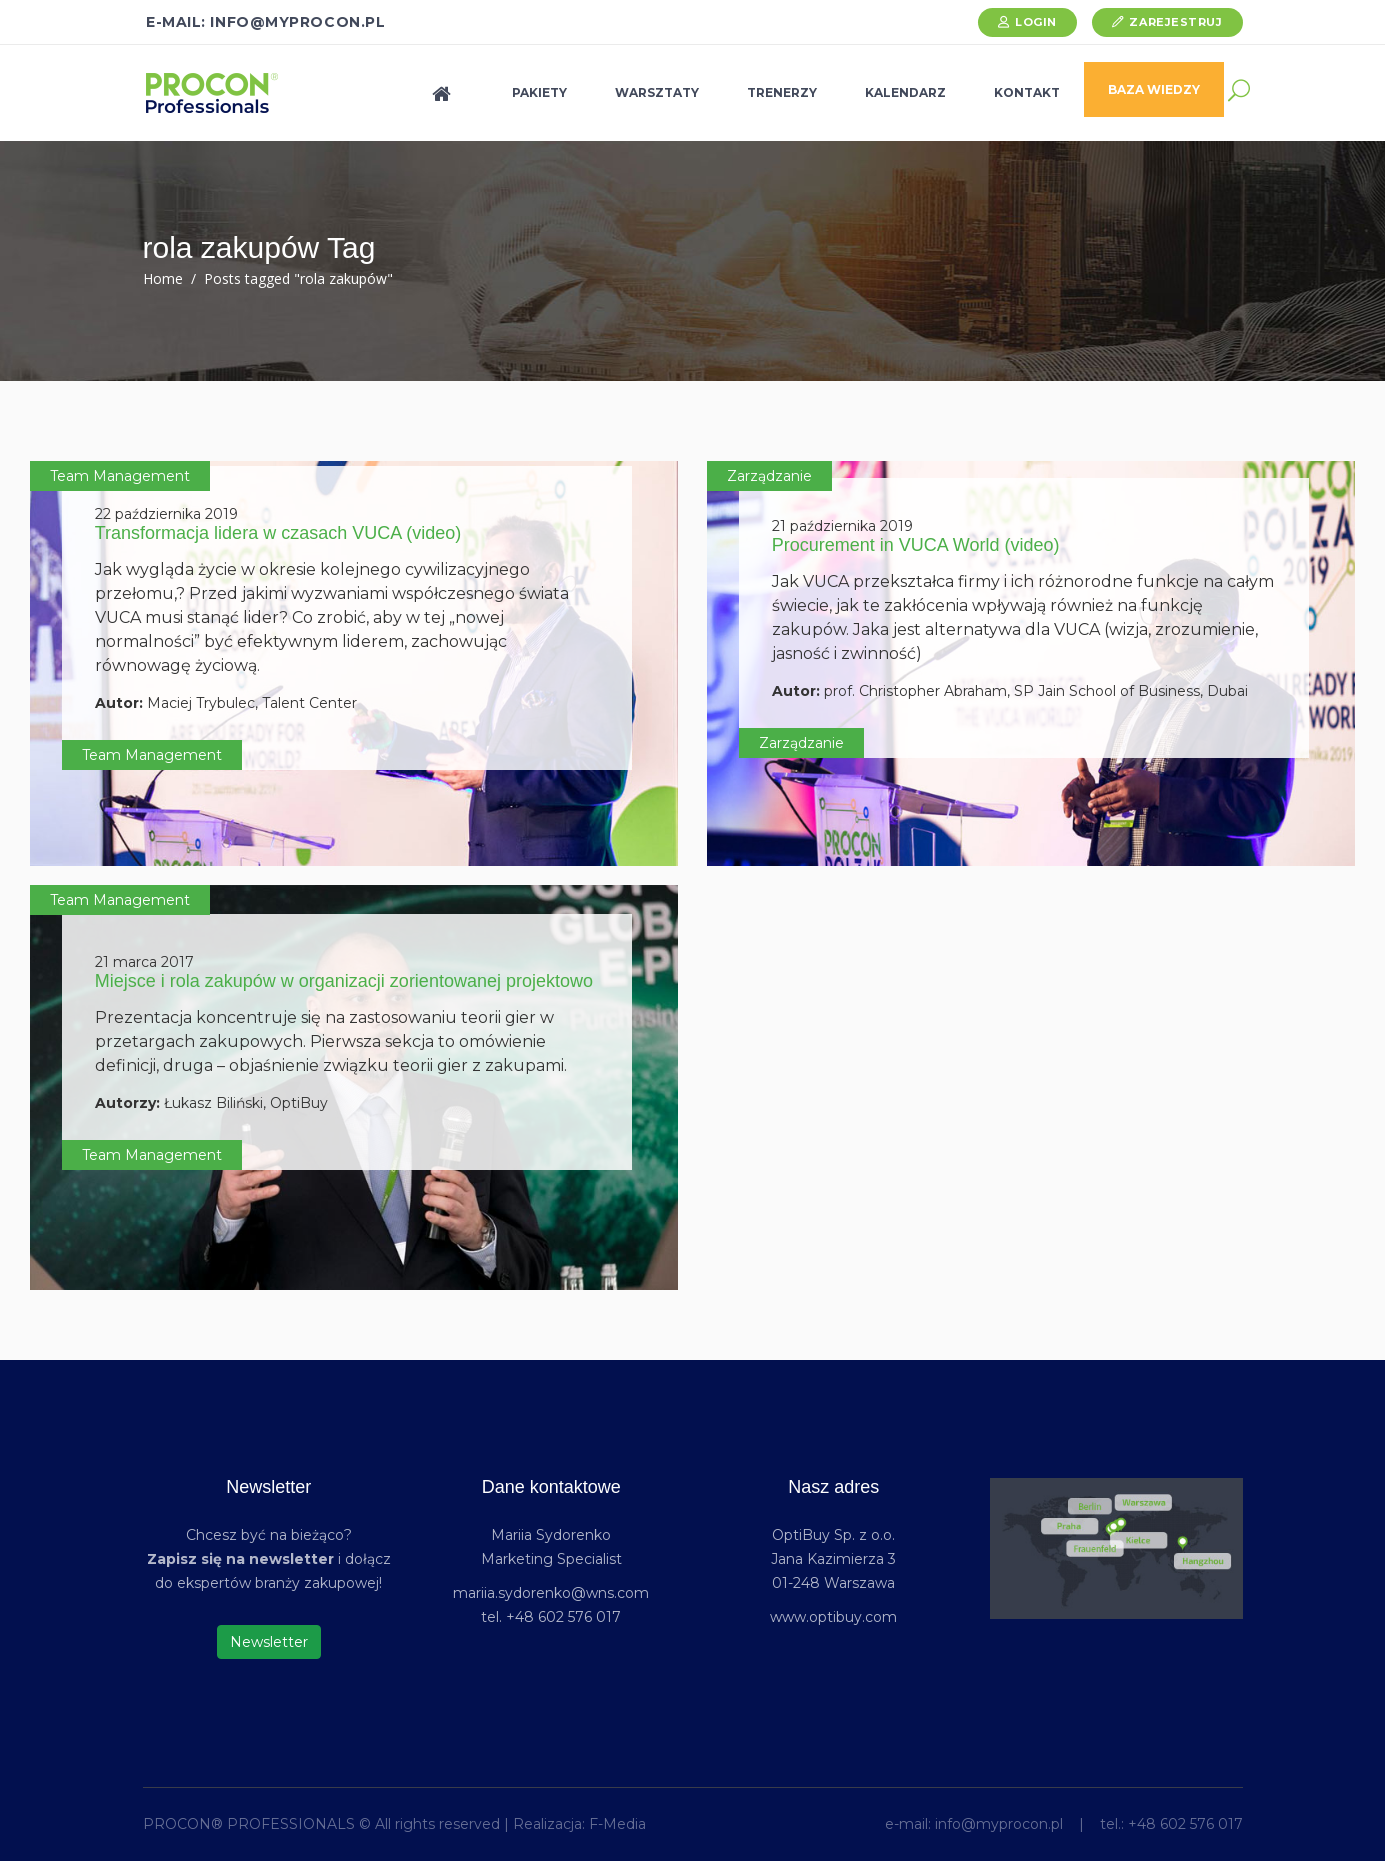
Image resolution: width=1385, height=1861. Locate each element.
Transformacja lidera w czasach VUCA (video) (278, 533)
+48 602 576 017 (1185, 1824)
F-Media (617, 1824)
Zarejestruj (1175, 22)
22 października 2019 (166, 514)
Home (163, 278)
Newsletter (269, 1642)
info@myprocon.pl (999, 1824)
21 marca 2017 (144, 962)
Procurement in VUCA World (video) (916, 545)
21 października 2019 (842, 526)
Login (1036, 22)
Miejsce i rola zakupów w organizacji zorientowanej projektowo (344, 981)
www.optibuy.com (833, 1617)
